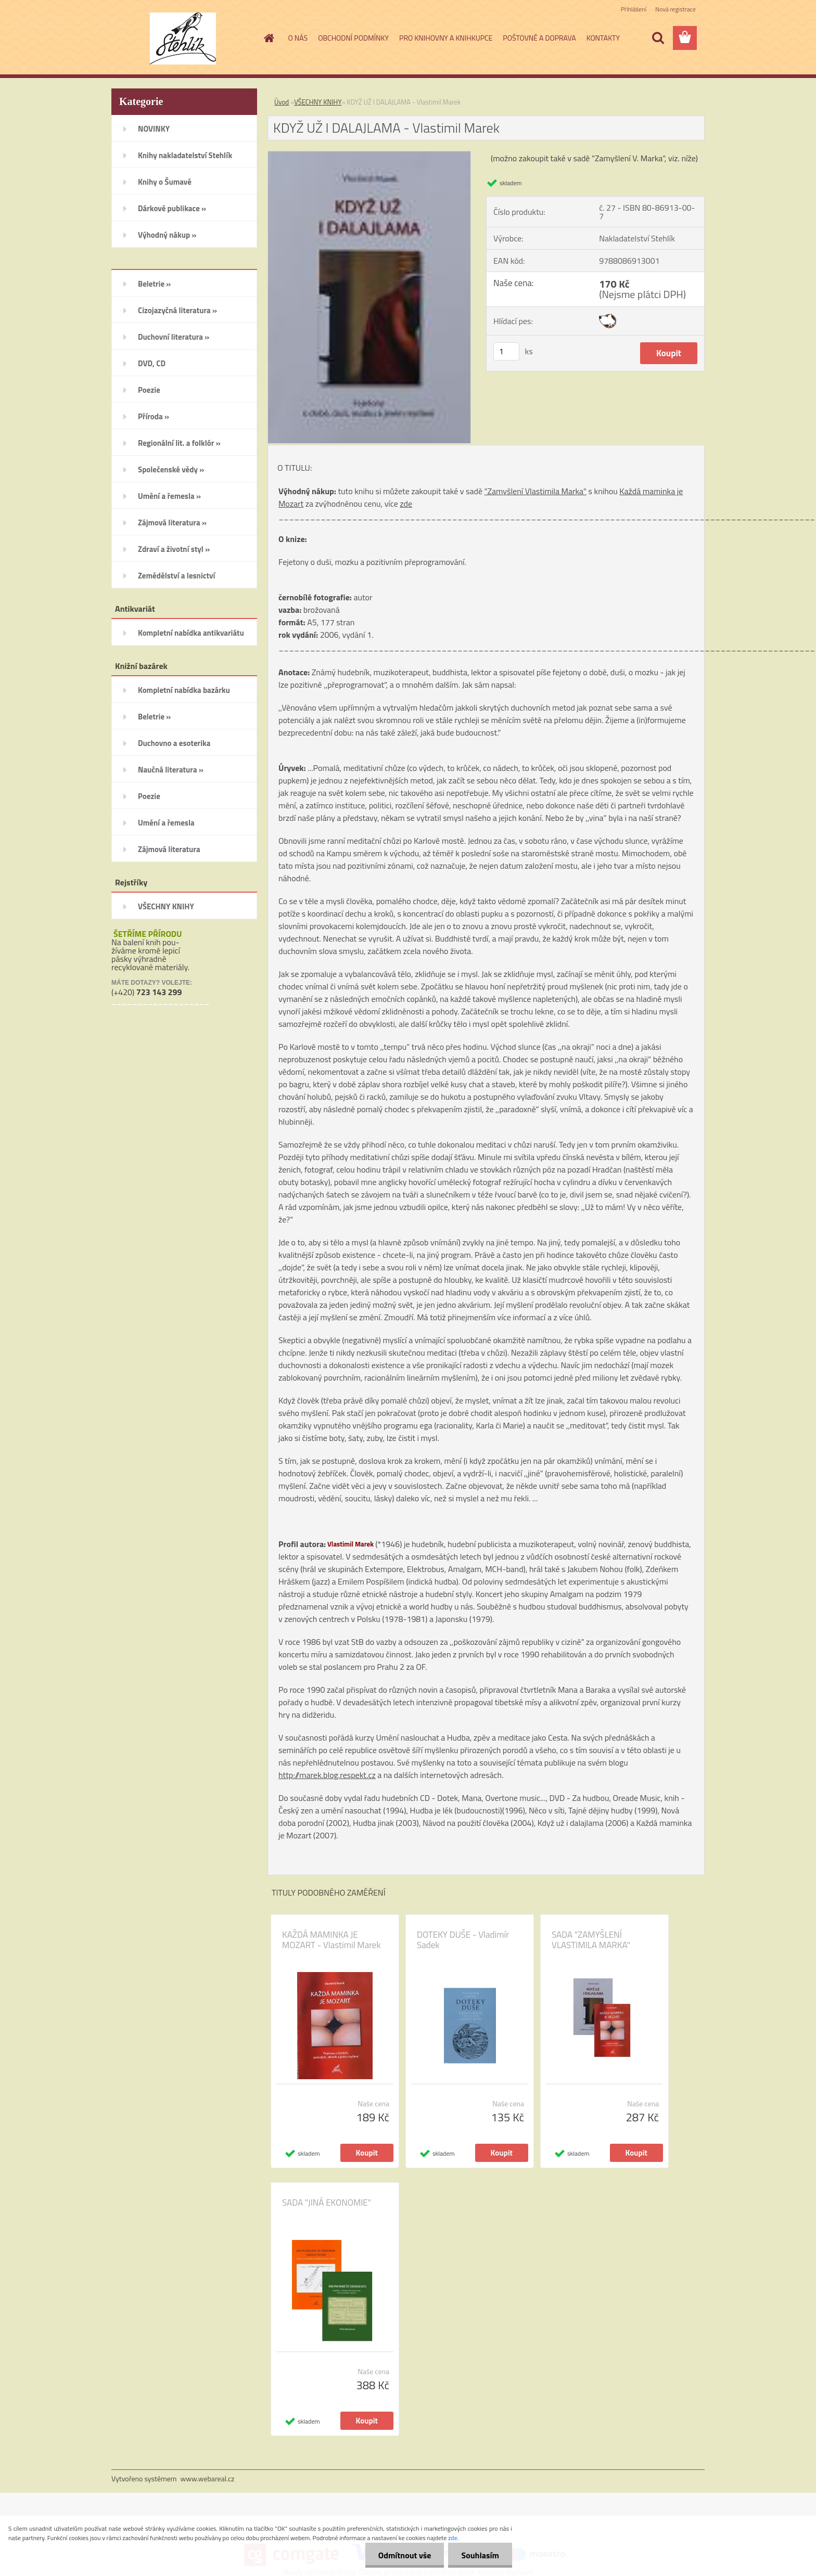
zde (406, 503)
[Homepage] (268, 38)
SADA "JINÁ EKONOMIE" (326, 2202)
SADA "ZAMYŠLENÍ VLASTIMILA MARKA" (591, 1939)
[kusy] (506, 351)
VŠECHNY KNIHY (317, 102)
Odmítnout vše (404, 2555)
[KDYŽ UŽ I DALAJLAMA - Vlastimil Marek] (369, 155)
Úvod (281, 102)
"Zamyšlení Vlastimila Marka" (535, 491)
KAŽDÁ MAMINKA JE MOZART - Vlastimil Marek (331, 1939)
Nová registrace (675, 9)
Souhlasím (480, 2555)
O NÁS (298, 37)
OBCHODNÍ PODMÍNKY (353, 37)
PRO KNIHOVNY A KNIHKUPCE (445, 37)
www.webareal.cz (208, 2478)
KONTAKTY (603, 37)
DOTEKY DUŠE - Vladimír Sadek (463, 1939)
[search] (658, 38)
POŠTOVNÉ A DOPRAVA (539, 37)
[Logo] (182, 38)
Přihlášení (633, 9)
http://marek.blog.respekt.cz (327, 1775)
